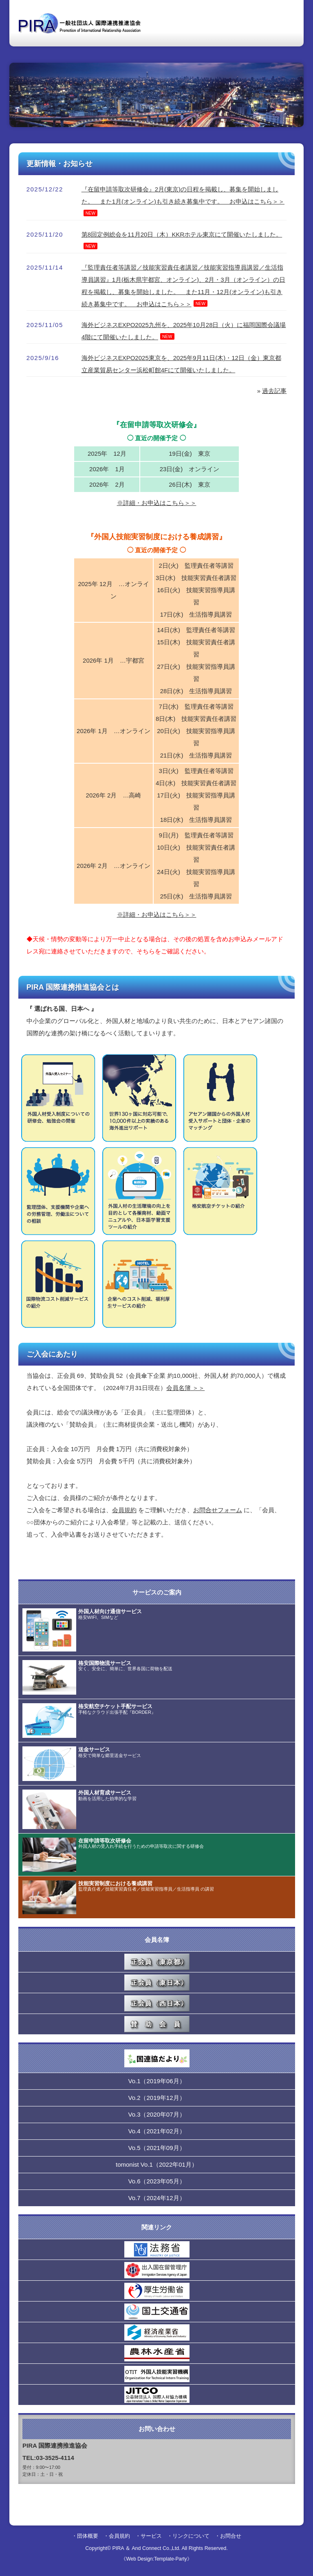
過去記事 (274, 390)
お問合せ (230, 2536)
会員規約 (124, 1510)
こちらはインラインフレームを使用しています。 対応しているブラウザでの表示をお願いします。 (156, 2035)
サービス (151, 2536)
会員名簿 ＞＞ (185, 1387)
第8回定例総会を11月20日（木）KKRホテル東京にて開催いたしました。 (182, 234)
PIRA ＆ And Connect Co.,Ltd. (146, 2548)
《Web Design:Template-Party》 (156, 2559)
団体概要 (87, 2536)
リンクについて (190, 2536)
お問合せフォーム (217, 1510)
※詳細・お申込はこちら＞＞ (156, 502)
